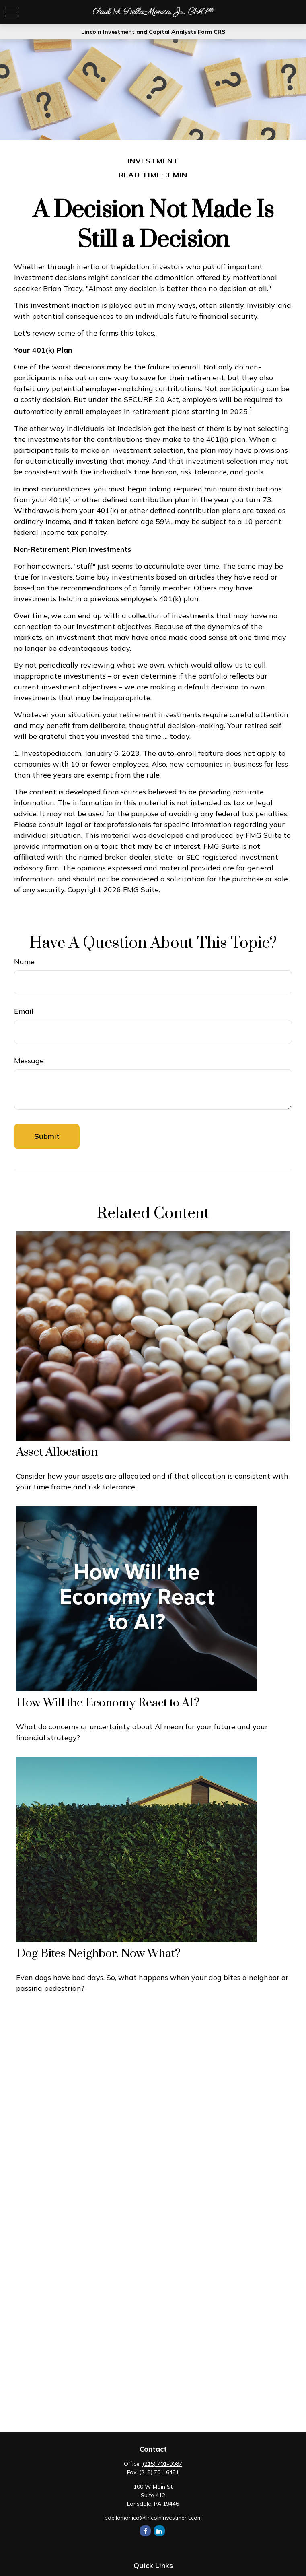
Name (24, 961)
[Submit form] (47, 1136)
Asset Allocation (57, 1452)
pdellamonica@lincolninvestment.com (153, 2517)
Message (29, 1060)
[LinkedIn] (159, 2530)
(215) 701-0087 (162, 2463)
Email (23, 1011)
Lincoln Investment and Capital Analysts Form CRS (153, 31)
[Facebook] (145, 2530)
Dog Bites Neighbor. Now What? (98, 1953)
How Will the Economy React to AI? (107, 1702)
